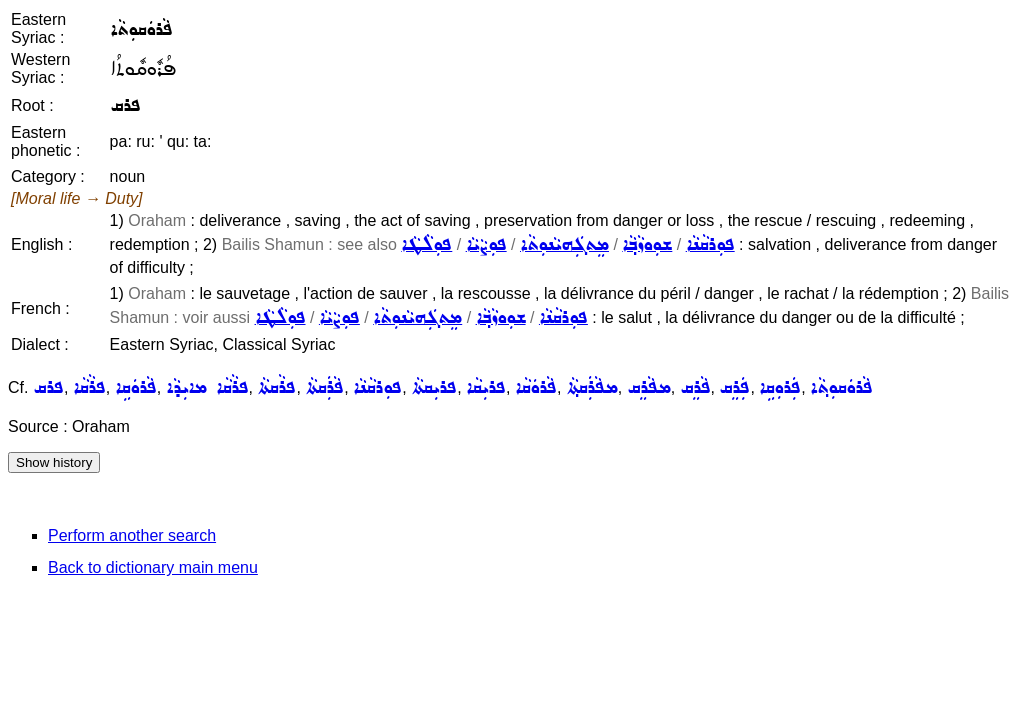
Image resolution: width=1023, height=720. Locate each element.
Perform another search (132, 535)
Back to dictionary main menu (153, 567)
